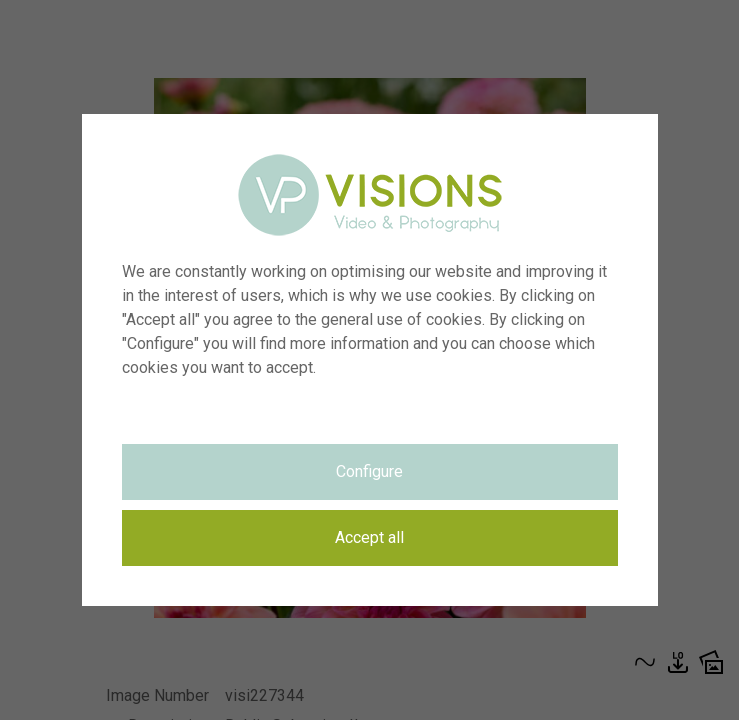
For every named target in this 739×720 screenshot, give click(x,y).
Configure (369, 471)
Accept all (369, 537)
